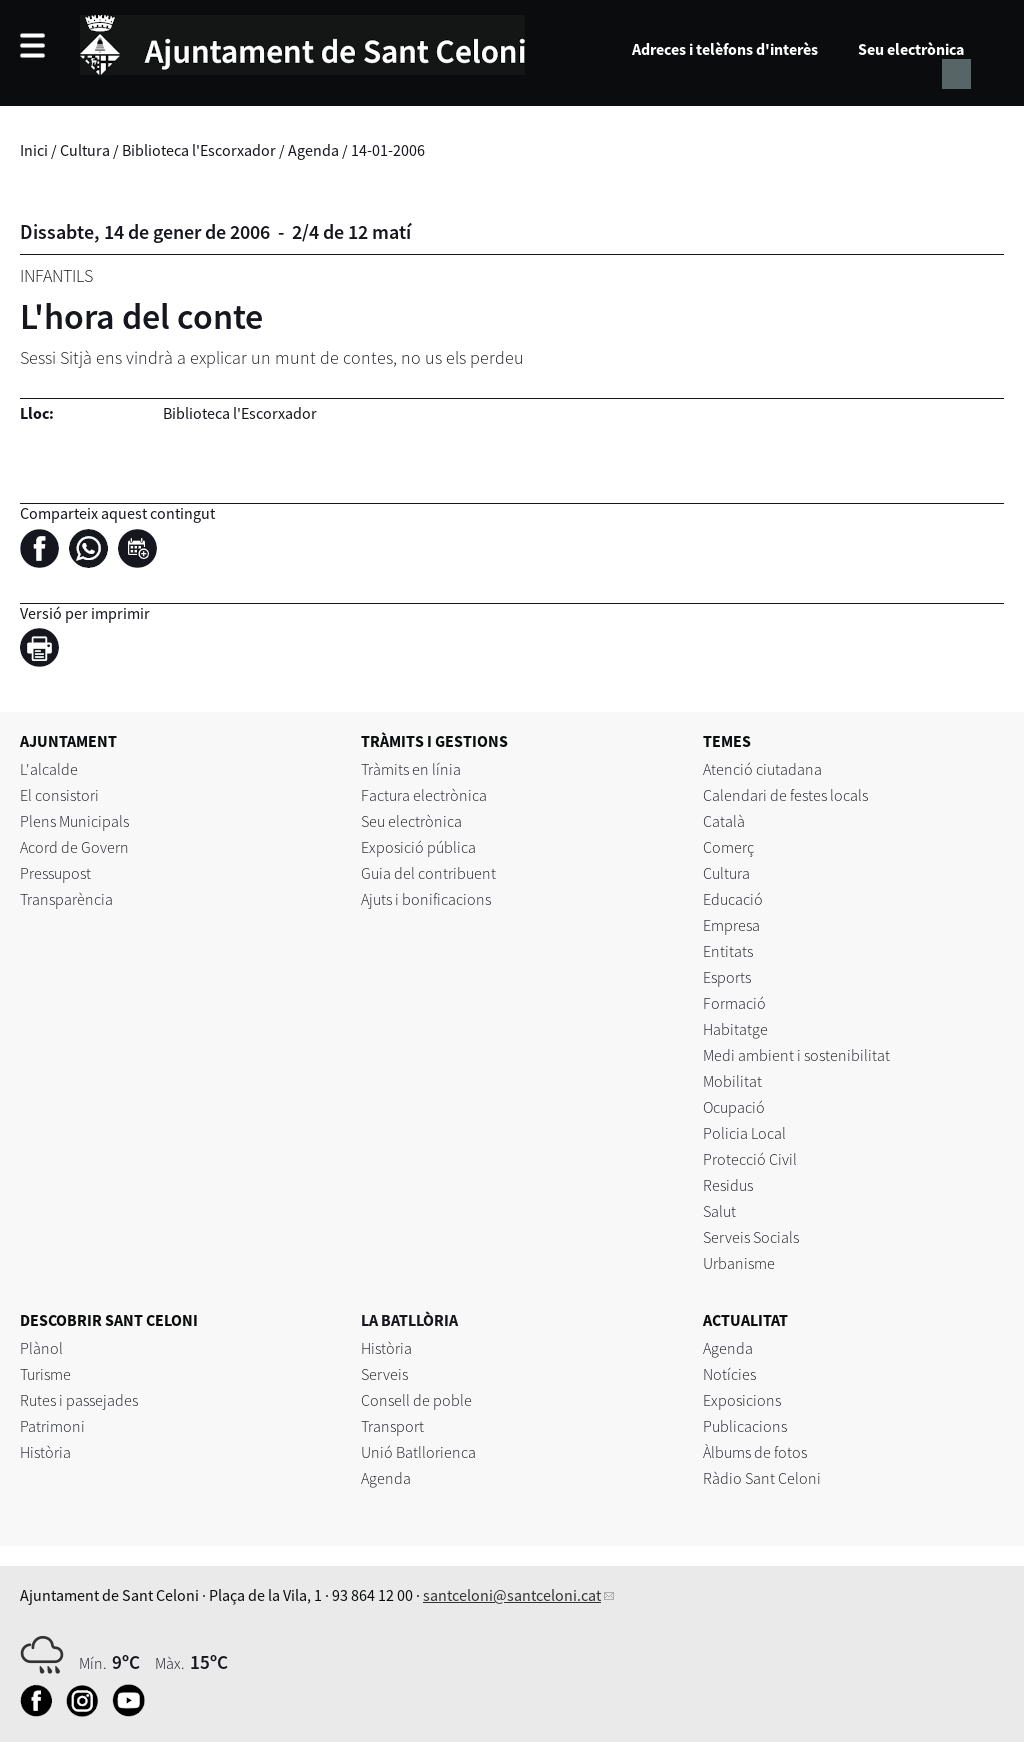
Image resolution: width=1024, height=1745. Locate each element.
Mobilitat (732, 1081)
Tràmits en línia (411, 769)
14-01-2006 (388, 150)
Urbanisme (739, 1263)
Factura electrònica (424, 795)
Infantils (56, 275)
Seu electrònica (911, 49)
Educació (733, 899)
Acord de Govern (74, 847)
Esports (727, 977)
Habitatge (735, 1029)
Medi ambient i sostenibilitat (796, 1055)
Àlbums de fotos (755, 1452)
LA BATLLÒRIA (409, 1320)
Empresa (731, 925)
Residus (728, 1185)
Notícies (729, 1374)
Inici (34, 150)
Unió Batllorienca (418, 1452)
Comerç (728, 847)
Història (45, 1452)
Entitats (728, 951)
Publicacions (745, 1426)
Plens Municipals (74, 821)
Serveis (384, 1374)
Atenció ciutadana (762, 769)
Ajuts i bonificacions (426, 899)
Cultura (85, 150)
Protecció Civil (750, 1159)
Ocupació (734, 1107)
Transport (392, 1426)
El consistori (59, 795)
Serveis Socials (751, 1237)
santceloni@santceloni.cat (512, 1595)
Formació (734, 1003)
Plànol (41, 1348)
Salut (719, 1211)
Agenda (313, 150)
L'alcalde (49, 769)
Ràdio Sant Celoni (762, 1478)
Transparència (66, 899)
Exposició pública (418, 847)
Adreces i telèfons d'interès (725, 49)
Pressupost (55, 873)
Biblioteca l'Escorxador (199, 150)
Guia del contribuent (428, 873)
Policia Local (744, 1133)
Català (724, 821)
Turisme (45, 1374)
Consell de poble (416, 1400)
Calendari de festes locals (785, 795)
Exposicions (742, 1400)
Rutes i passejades (79, 1400)
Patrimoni (52, 1426)
